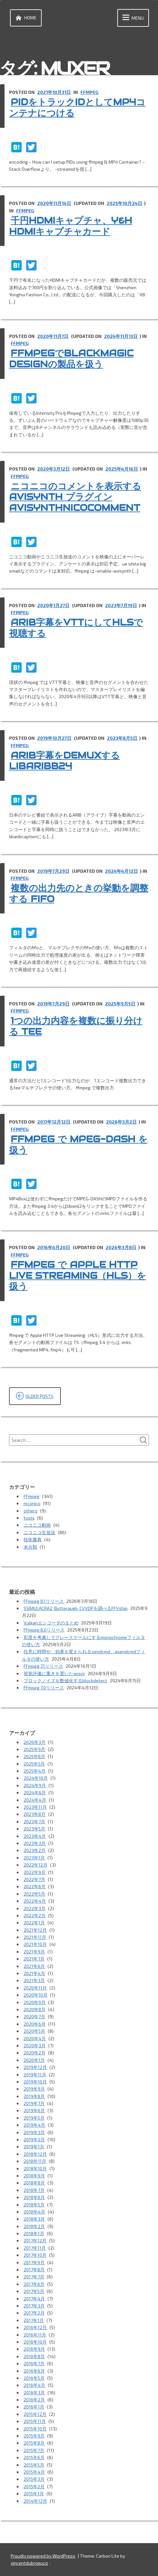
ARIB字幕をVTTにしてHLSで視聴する (76, 627)
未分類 (30, 1547)
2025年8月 (34, 1756)
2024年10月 (36, 1778)
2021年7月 (34, 1958)
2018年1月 (34, 2233)
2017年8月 (34, 2269)
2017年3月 (34, 2305)
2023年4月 (35, 1836)
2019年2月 (34, 2139)
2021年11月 (35, 1937)
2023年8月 (35, 1814)
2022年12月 (35, 1865)
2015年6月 (34, 2457)
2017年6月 (34, 2284)
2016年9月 (34, 2349)
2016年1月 (34, 2406)
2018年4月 (34, 2212)
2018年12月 (35, 2154)
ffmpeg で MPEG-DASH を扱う (78, 1144)
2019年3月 (34, 2132)
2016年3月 (34, 2392)
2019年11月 (35, 2074)
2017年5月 (34, 2291)
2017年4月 (34, 2298)
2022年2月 (35, 1915)
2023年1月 (34, 1857)
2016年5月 (34, 2378)
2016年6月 (34, 2371)
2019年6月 (34, 2110)
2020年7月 (34, 2016)
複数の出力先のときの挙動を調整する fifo (78, 893)
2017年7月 (34, 2276)
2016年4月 (34, 2385)
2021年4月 (34, 1973)
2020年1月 (34, 2060)
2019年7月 (34, 2103)
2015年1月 (34, 2493)
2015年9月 (34, 2436)
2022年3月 (35, 1908)
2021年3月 (34, 1980)
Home (25, 18)
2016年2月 (34, 2399)
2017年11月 (35, 2248)
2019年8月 (34, 2096)
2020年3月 (35, 2045)
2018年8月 (34, 2182)
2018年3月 (34, 2219)
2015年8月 (34, 2443)
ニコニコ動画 (37, 1525)
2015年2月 (34, 2486)
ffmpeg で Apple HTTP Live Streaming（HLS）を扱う (77, 1275)
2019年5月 (34, 2118)
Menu (132, 18)
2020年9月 (35, 2002)
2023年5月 (34, 1828)
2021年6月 (34, 1966)
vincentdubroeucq (29, 2563)
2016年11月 (35, 2334)
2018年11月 (35, 2161)
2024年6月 (35, 1792)
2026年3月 (35, 1742)
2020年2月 (35, 2052)
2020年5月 (34, 2031)
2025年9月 (34, 1749)
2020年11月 (35, 1988)
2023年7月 (34, 1821)
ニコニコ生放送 (39, 1532)
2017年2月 (34, 2313)
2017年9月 (34, 2262)
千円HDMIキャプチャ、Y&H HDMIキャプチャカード (70, 226)
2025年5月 (34, 1764)
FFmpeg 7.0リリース (44, 1687)
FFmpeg (89, 92)
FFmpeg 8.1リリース (44, 1601)
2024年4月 (35, 1800)
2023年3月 (35, 1843)
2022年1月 (34, 1922)
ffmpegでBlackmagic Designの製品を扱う (71, 358)
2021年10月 (35, 1944)
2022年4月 (35, 1901)
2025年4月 (35, 1771)
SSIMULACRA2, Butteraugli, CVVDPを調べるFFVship (76, 1608)
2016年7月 (34, 2363)
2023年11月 (35, 1807)
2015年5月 (34, 2465)
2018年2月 (34, 2226)
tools (29, 1518)
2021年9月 (34, 1951)
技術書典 (33, 1539)
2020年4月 (35, 2038)
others (30, 1510)
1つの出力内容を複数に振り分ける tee (75, 1026)
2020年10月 (35, 1995)
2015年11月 (35, 2421)
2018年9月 (34, 2175)
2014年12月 (35, 2501)
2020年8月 (35, 2009)
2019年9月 (34, 2089)
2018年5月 (34, 2204)
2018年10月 (35, 2168)
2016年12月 (35, 2327)
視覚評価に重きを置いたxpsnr (54, 1673)
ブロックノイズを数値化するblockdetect (65, 1680)
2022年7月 (34, 1879)
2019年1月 (34, 2146)
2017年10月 (35, 2255)
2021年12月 (35, 1930)
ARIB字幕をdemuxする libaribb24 (64, 760)
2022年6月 (35, 1886)
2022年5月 (34, 1894)
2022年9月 (35, 1872)
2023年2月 (35, 1850)
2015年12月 (35, 2414)
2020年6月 (35, 2024)
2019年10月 (35, 2081)
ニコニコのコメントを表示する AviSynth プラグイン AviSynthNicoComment (75, 497)
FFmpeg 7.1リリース (43, 1666)
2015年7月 (34, 2450)
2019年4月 (34, 2125)
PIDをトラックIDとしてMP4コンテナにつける (77, 107)
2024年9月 (35, 1785)
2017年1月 (34, 2320)
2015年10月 (35, 2428)
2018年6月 (34, 2197)
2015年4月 (34, 2472)
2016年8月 (34, 2356)
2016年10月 (35, 2342)
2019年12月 (35, 2067)
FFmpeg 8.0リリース (44, 1630)
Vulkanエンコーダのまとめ (51, 1622)
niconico (32, 1503)
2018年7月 (34, 2190)
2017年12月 (35, 2240)
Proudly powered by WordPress (43, 2556)
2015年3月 (34, 2479)
